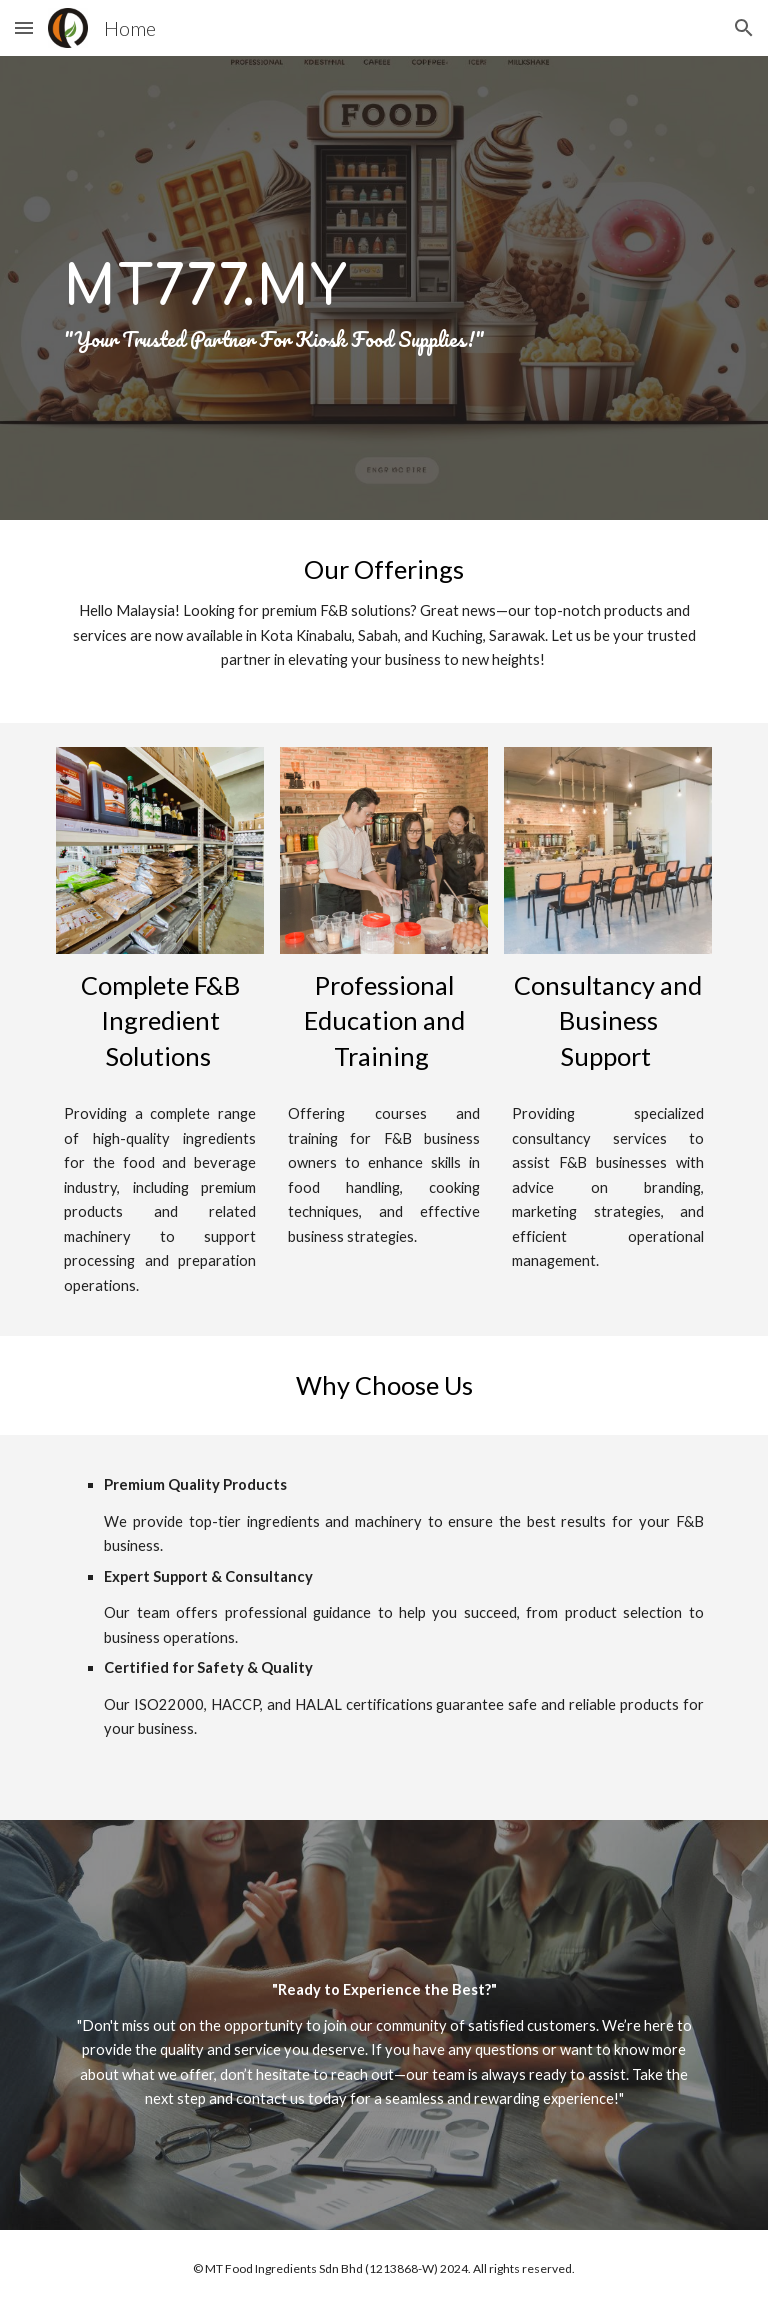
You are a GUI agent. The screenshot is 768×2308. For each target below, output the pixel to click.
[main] (383, 288)
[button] (24, 27)
